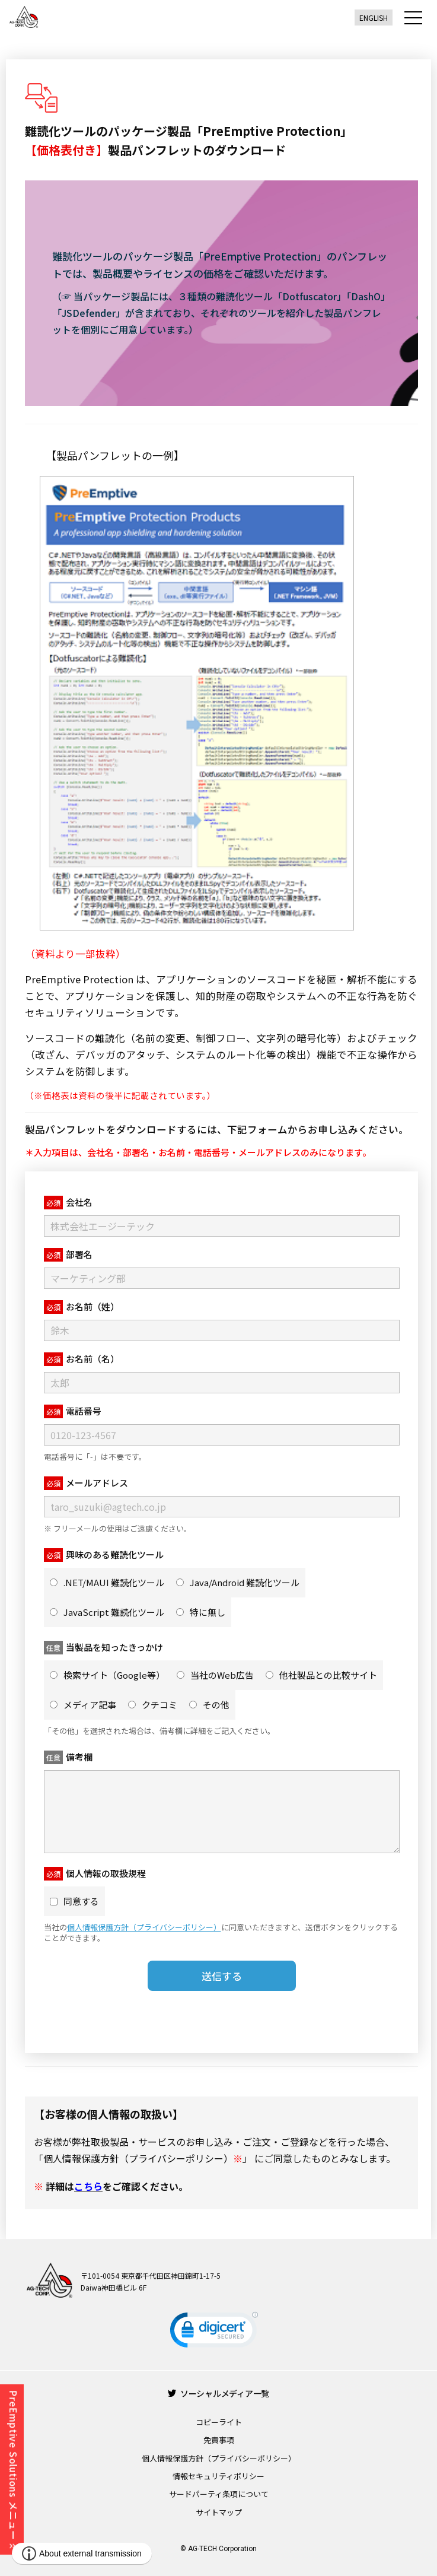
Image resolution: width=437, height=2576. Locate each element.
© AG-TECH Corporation (218, 2549)
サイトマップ (219, 2512)
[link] (214, 2332)
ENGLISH (373, 17)
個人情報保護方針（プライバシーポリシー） (219, 2458)
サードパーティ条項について (219, 2493)
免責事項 (218, 2439)
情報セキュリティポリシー (218, 2476)
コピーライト (219, 2422)
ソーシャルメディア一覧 (218, 2393)
